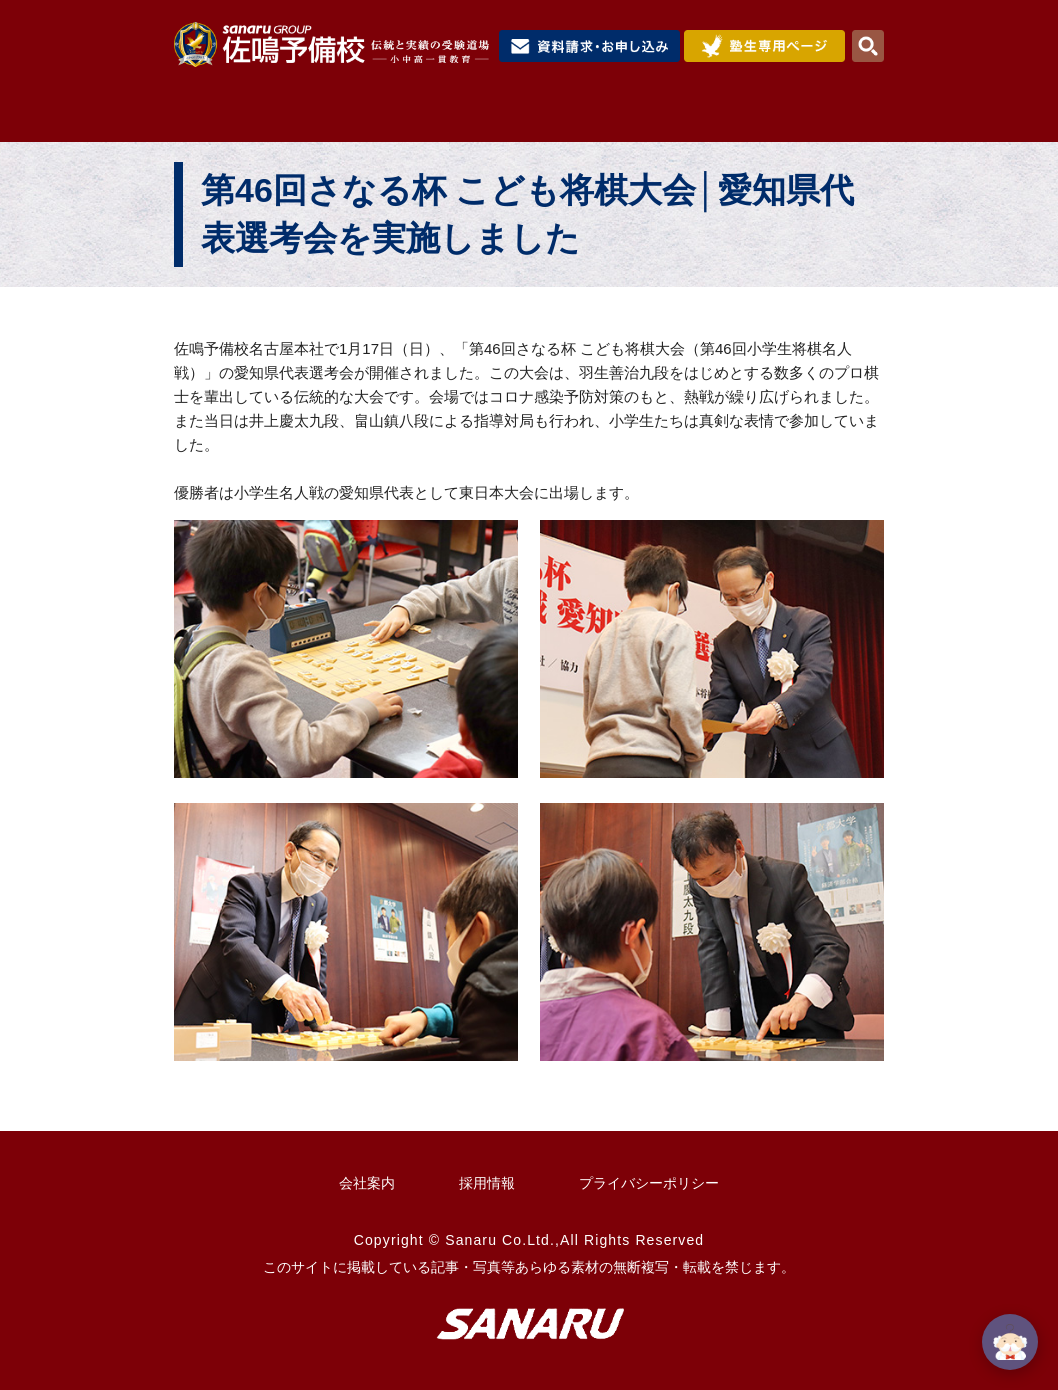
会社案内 (367, 1183)
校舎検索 (836, 117)
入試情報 (625, 117)
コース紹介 (512, 117)
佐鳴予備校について (356, 117)
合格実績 (733, 117)
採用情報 (487, 1183)
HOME (217, 117)
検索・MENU (868, 46)
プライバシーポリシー (649, 1183)
